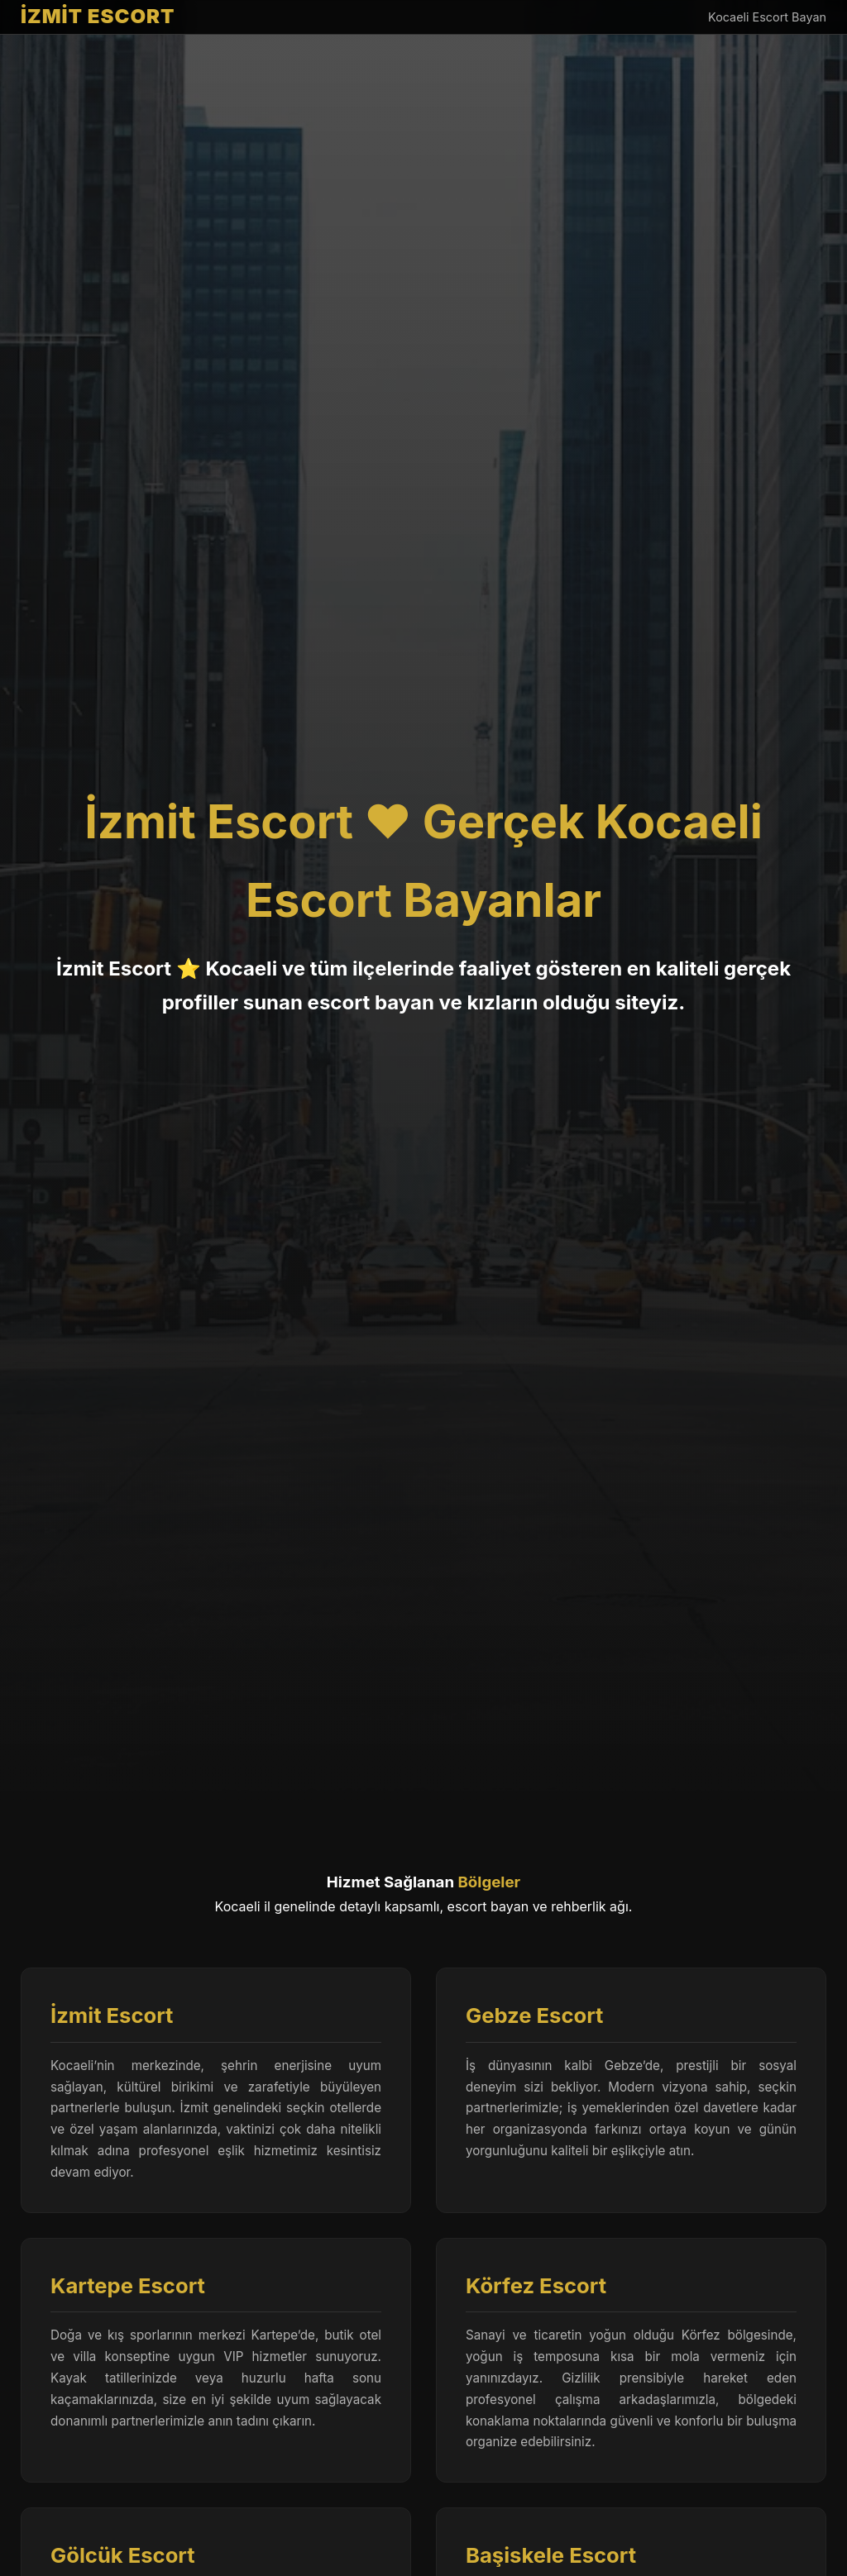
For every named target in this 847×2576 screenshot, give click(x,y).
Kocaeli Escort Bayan (767, 17)
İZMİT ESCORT (98, 16)
